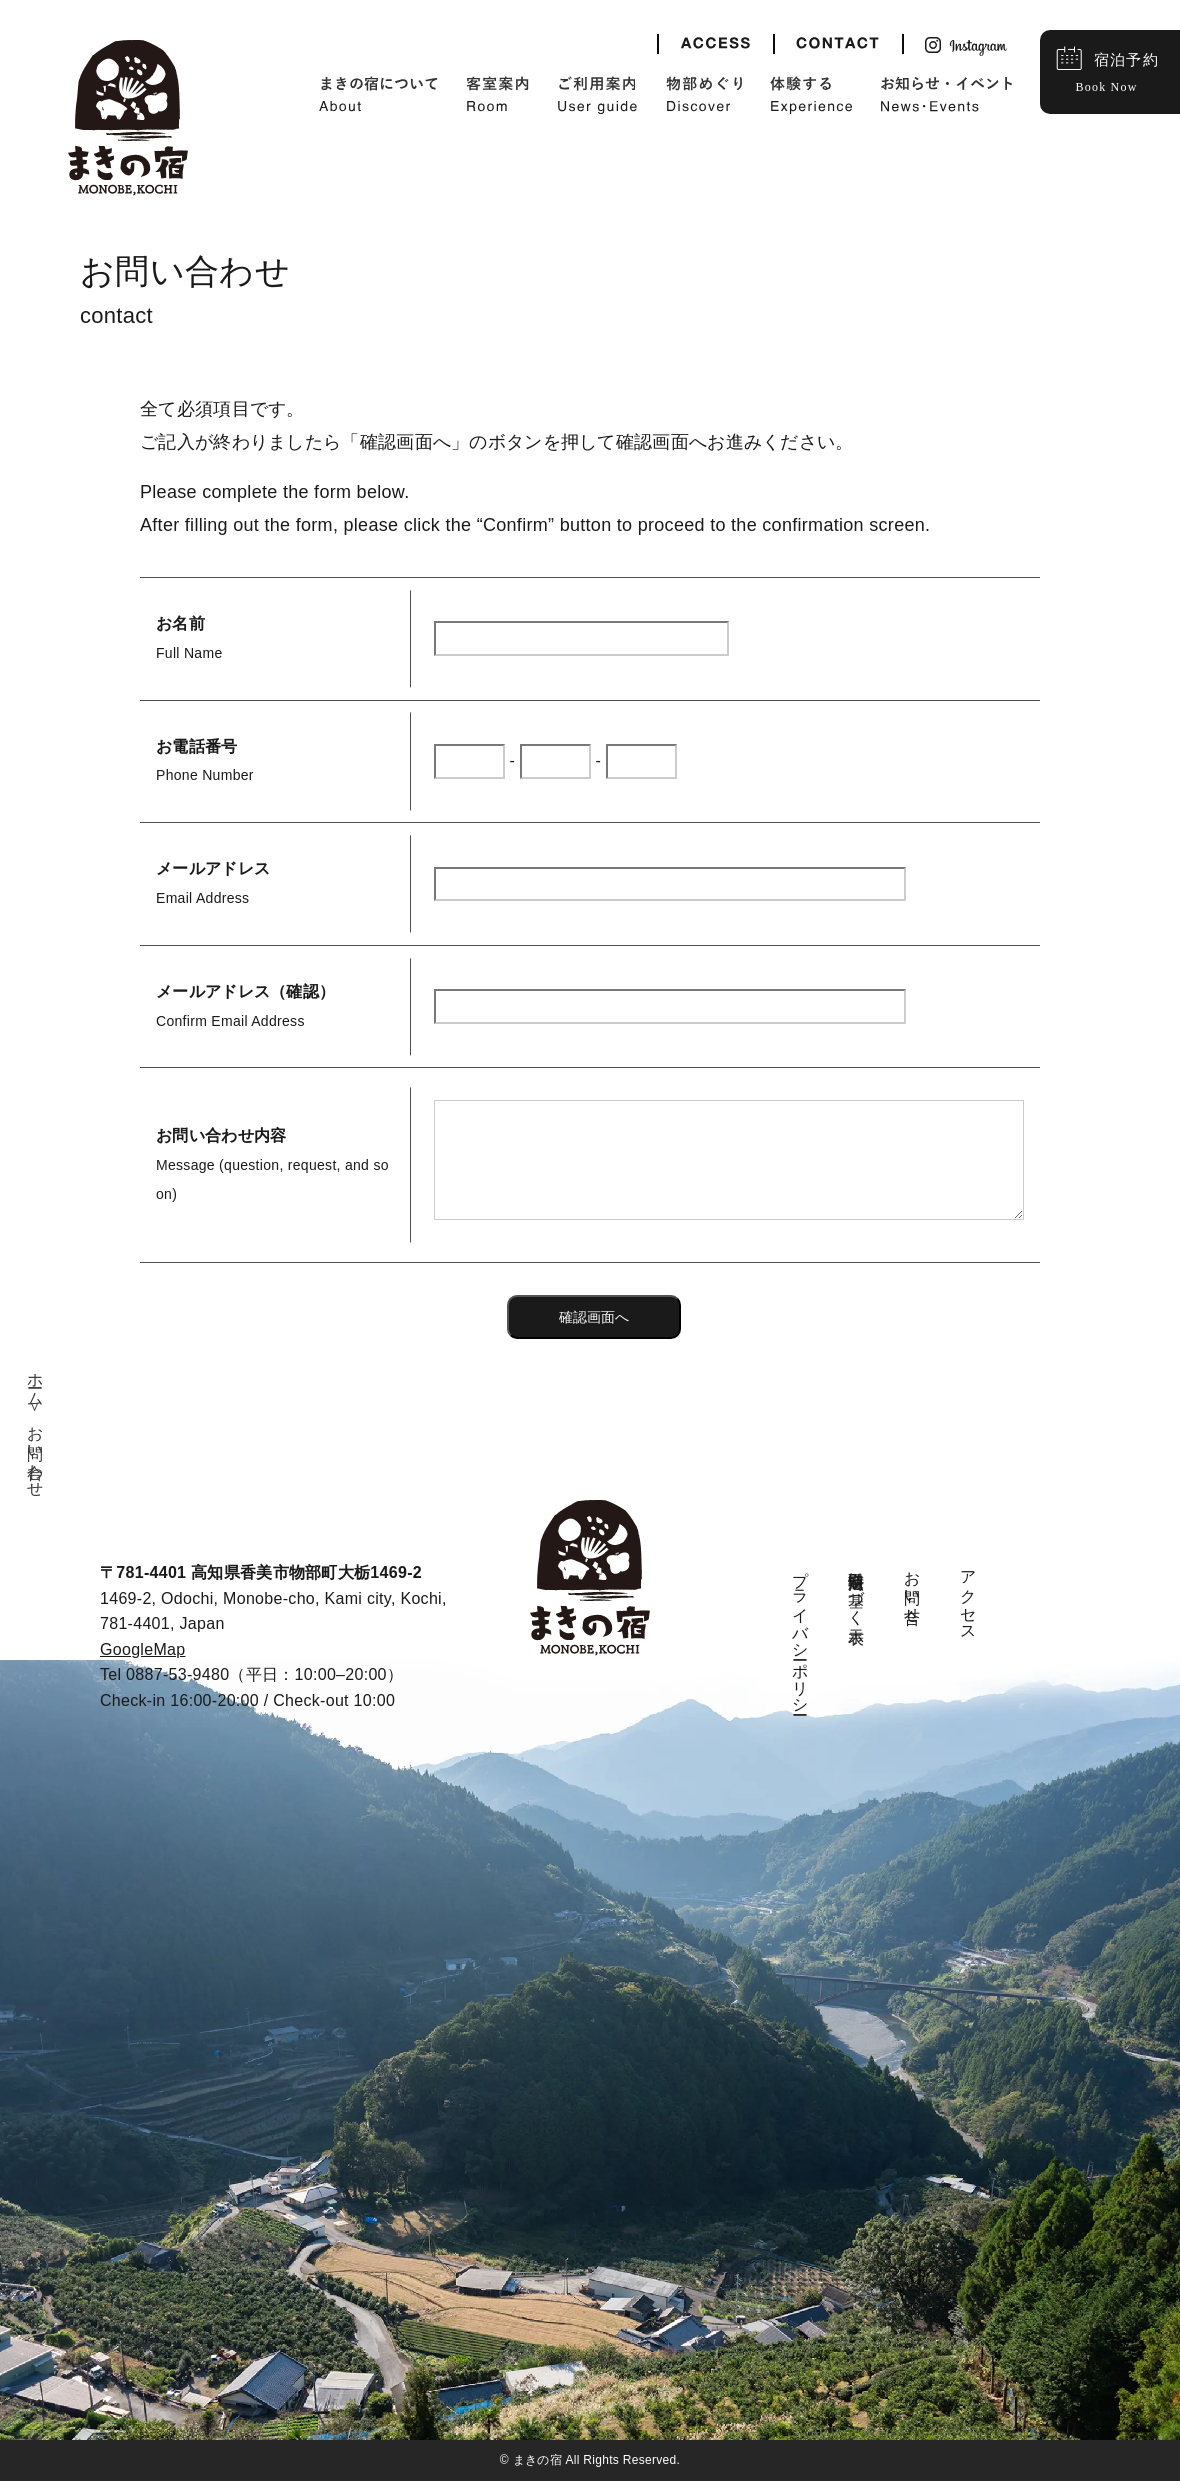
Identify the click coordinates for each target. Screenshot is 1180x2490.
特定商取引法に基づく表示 (856, 1599)
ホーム (35, 1390)
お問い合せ (912, 1598)
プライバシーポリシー (800, 1643)
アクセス (968, 1606)
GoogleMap (142, 1658)
